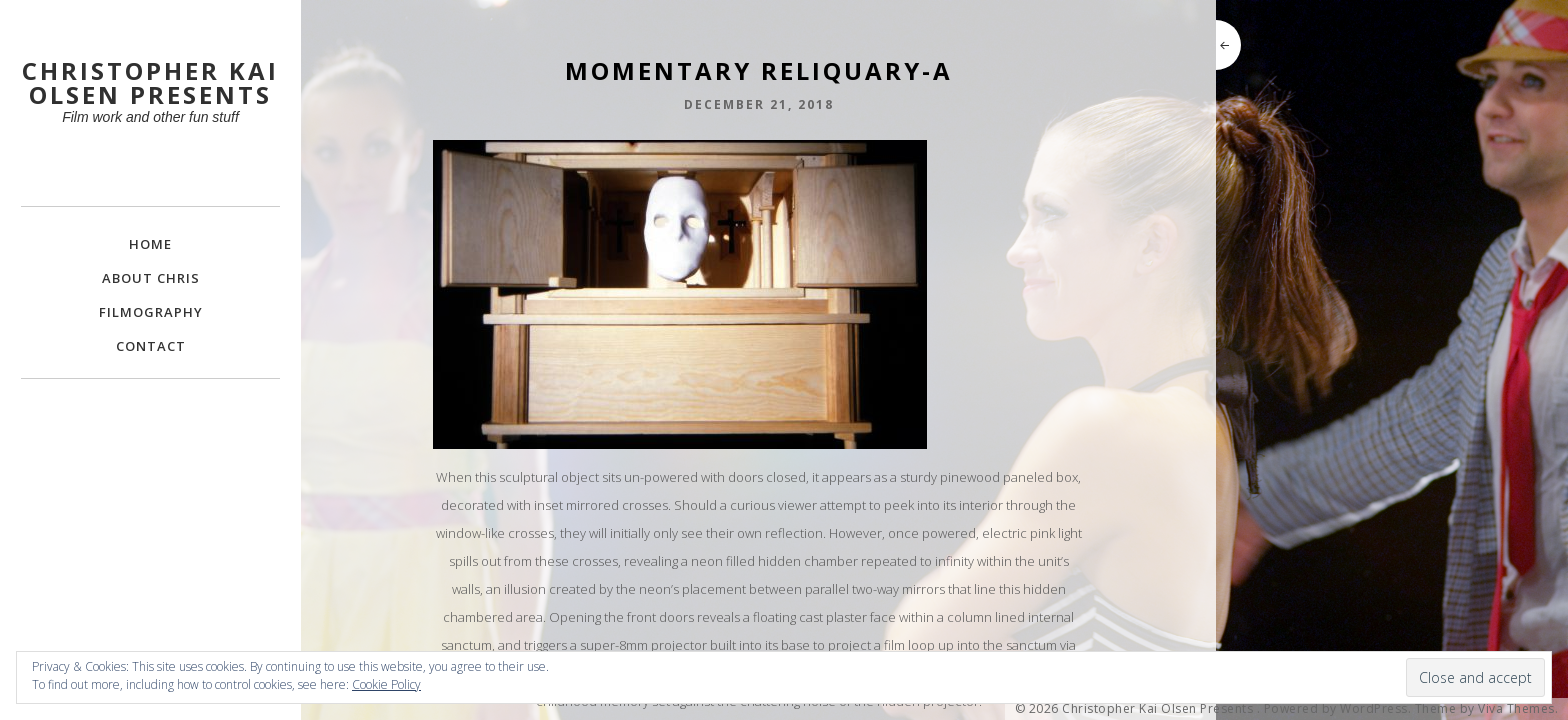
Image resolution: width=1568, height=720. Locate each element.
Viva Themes (1516, 709)
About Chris (151, 278)
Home (150, 244)
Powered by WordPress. (1338, 709)
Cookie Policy (386, 684)
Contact (151, 346)
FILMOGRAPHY (151, 312)
